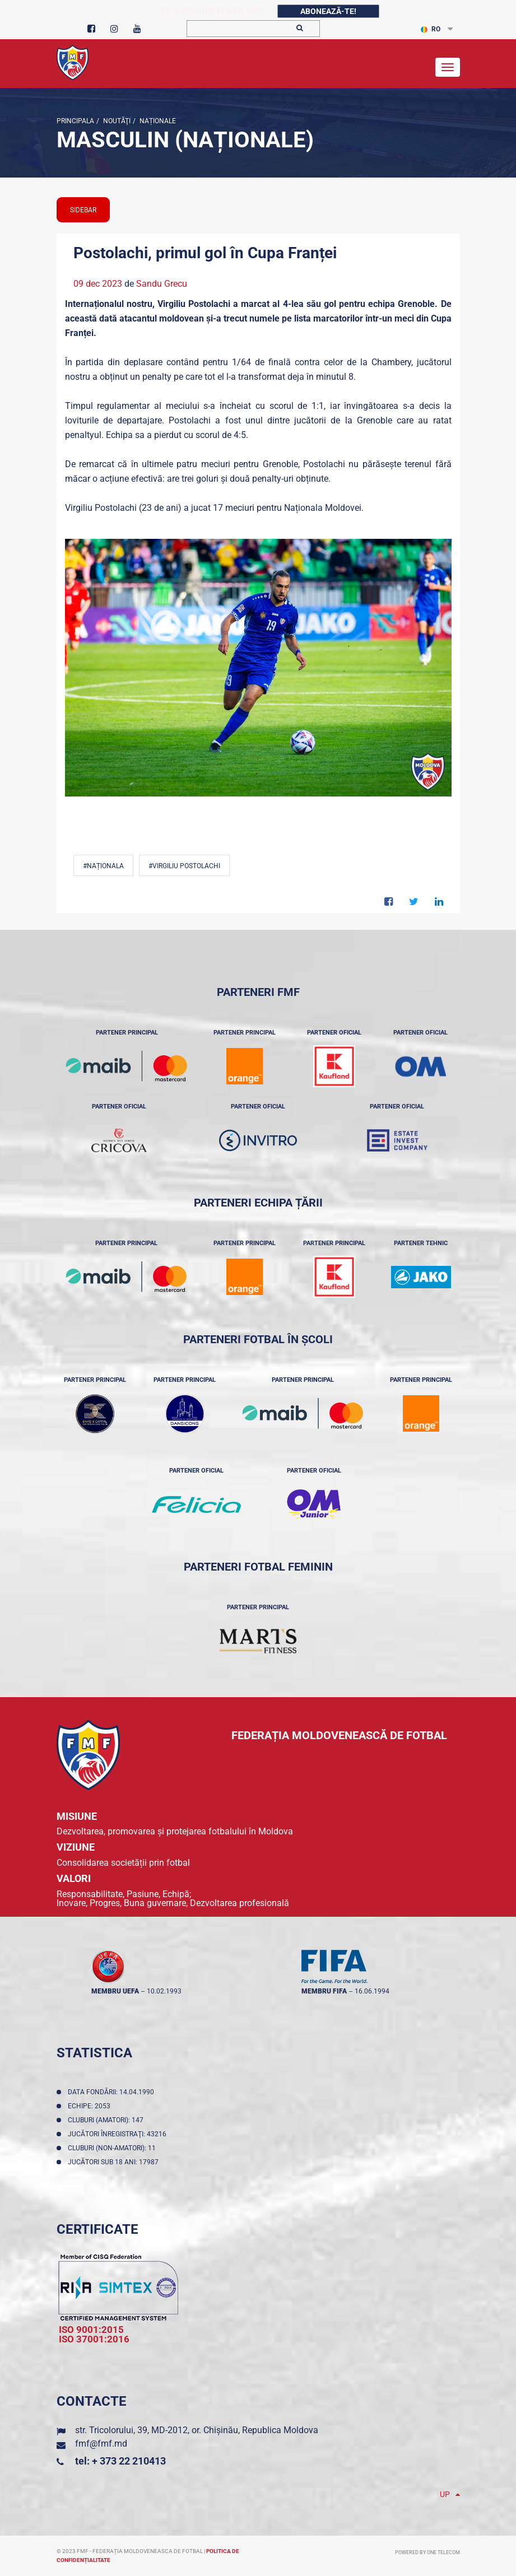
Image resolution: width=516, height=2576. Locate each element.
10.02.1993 (164, 1991)
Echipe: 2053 (91, 2106)
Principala (75, 121)
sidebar (83, 210)
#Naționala (103, 866)
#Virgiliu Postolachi (184, 866)
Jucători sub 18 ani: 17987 (115, 2162)
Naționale (157, 121)
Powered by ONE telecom (427, 2552)
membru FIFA (324, 1991)
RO (430, 29)
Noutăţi (116, 121)
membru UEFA (115, 1991)
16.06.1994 (372, 1991)
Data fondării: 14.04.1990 (112, 2092)
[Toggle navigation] (447, 67)
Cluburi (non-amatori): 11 (113, 2148)
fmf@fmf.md (101, 2443)
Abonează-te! (328, 11)
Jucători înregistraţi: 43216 (119, 2134)
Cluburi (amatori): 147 (107, 2120)
